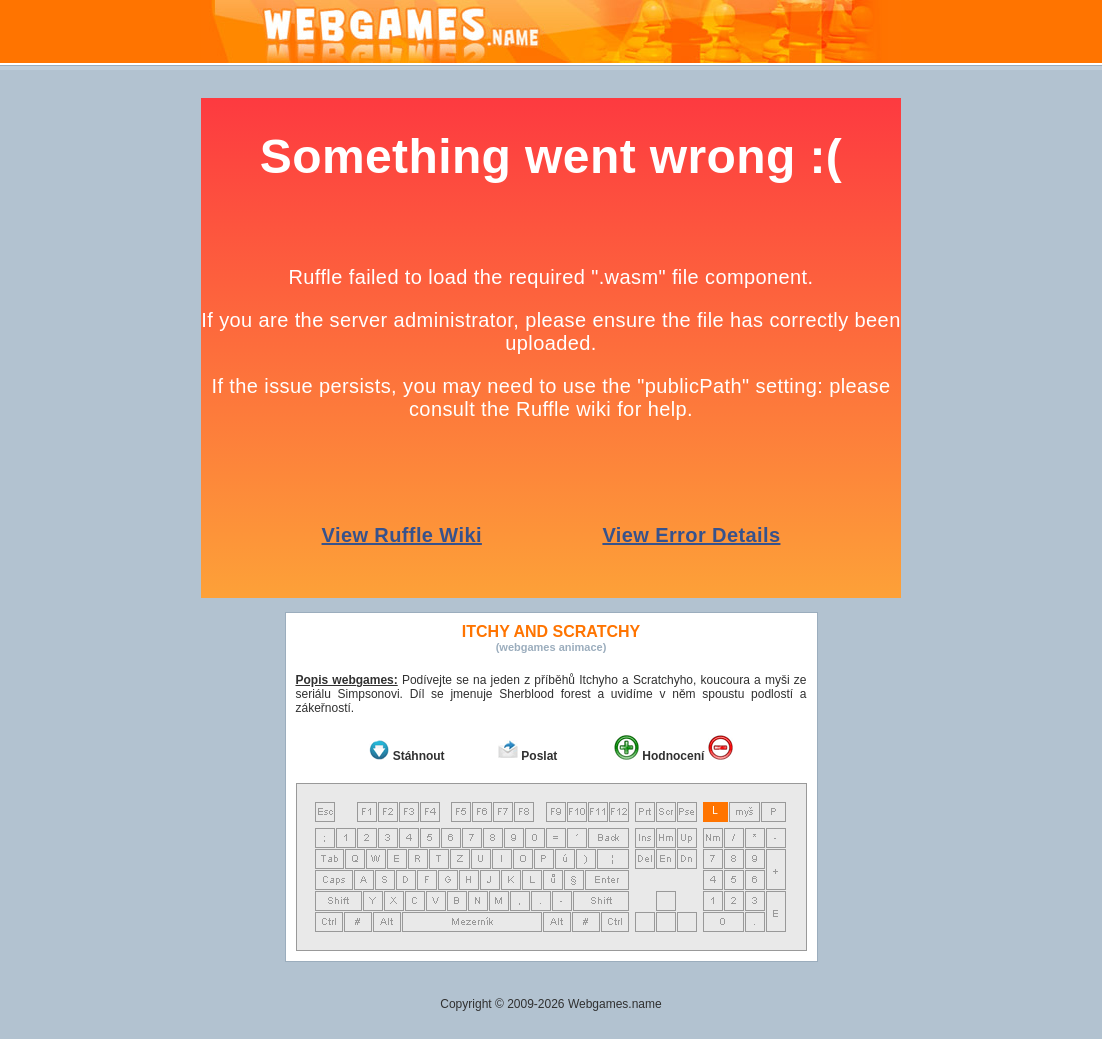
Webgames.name (615, 1004)
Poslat (539, 756)
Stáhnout (419, 756)
